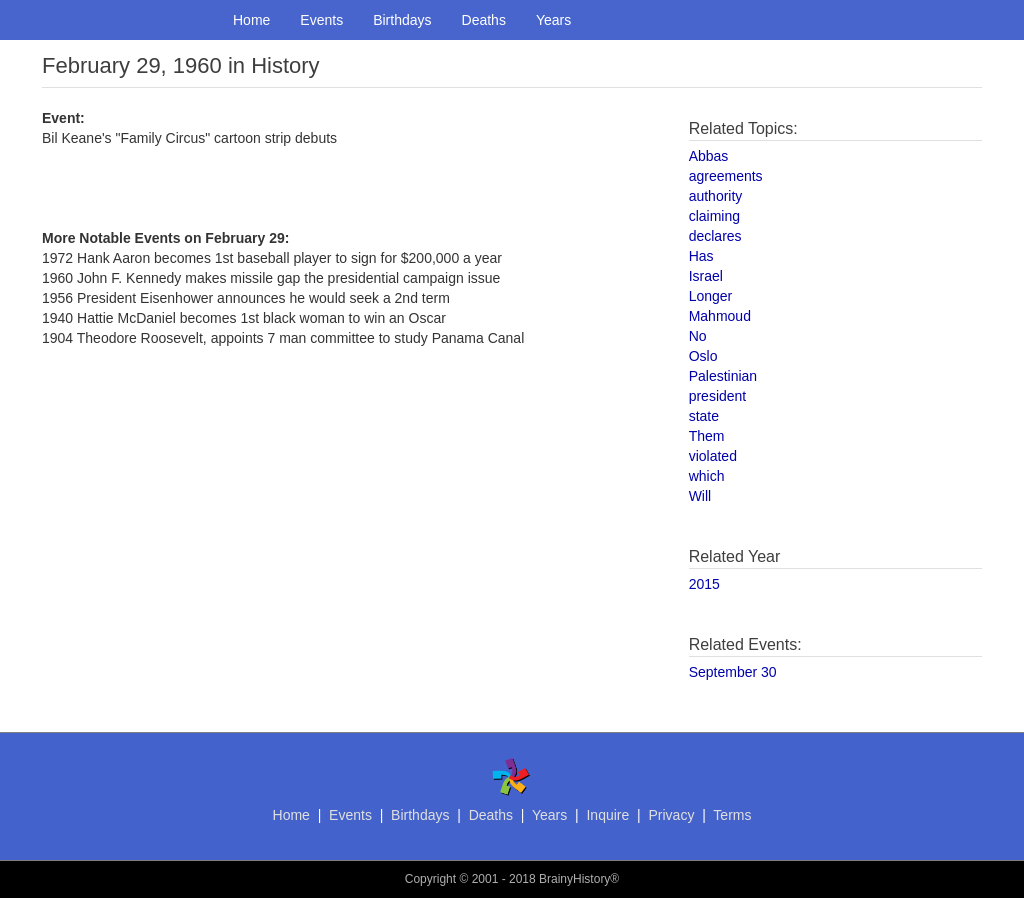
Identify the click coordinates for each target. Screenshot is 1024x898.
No (698, 336)
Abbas (709, 156)
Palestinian (723, 376)
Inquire (607, 815)
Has (701, 256)
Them (707, 436)
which (707, 476)
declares (715, 236)
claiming (714, 216)
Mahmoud (720, 316)
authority (716, 196)
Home (251, 20)
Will (700, 496)
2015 (704, 584)
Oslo (703, 356)
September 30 (733, 672)
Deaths (484, 20)
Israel (706, 276)
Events (321, 20)
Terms (732, 815)
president (718, 396)
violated (713, 456)
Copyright (430, 879)
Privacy (671, 815)
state (704, 416)
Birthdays (402, 20)
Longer (711, 296)
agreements (726, 176)
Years (553, 20)
